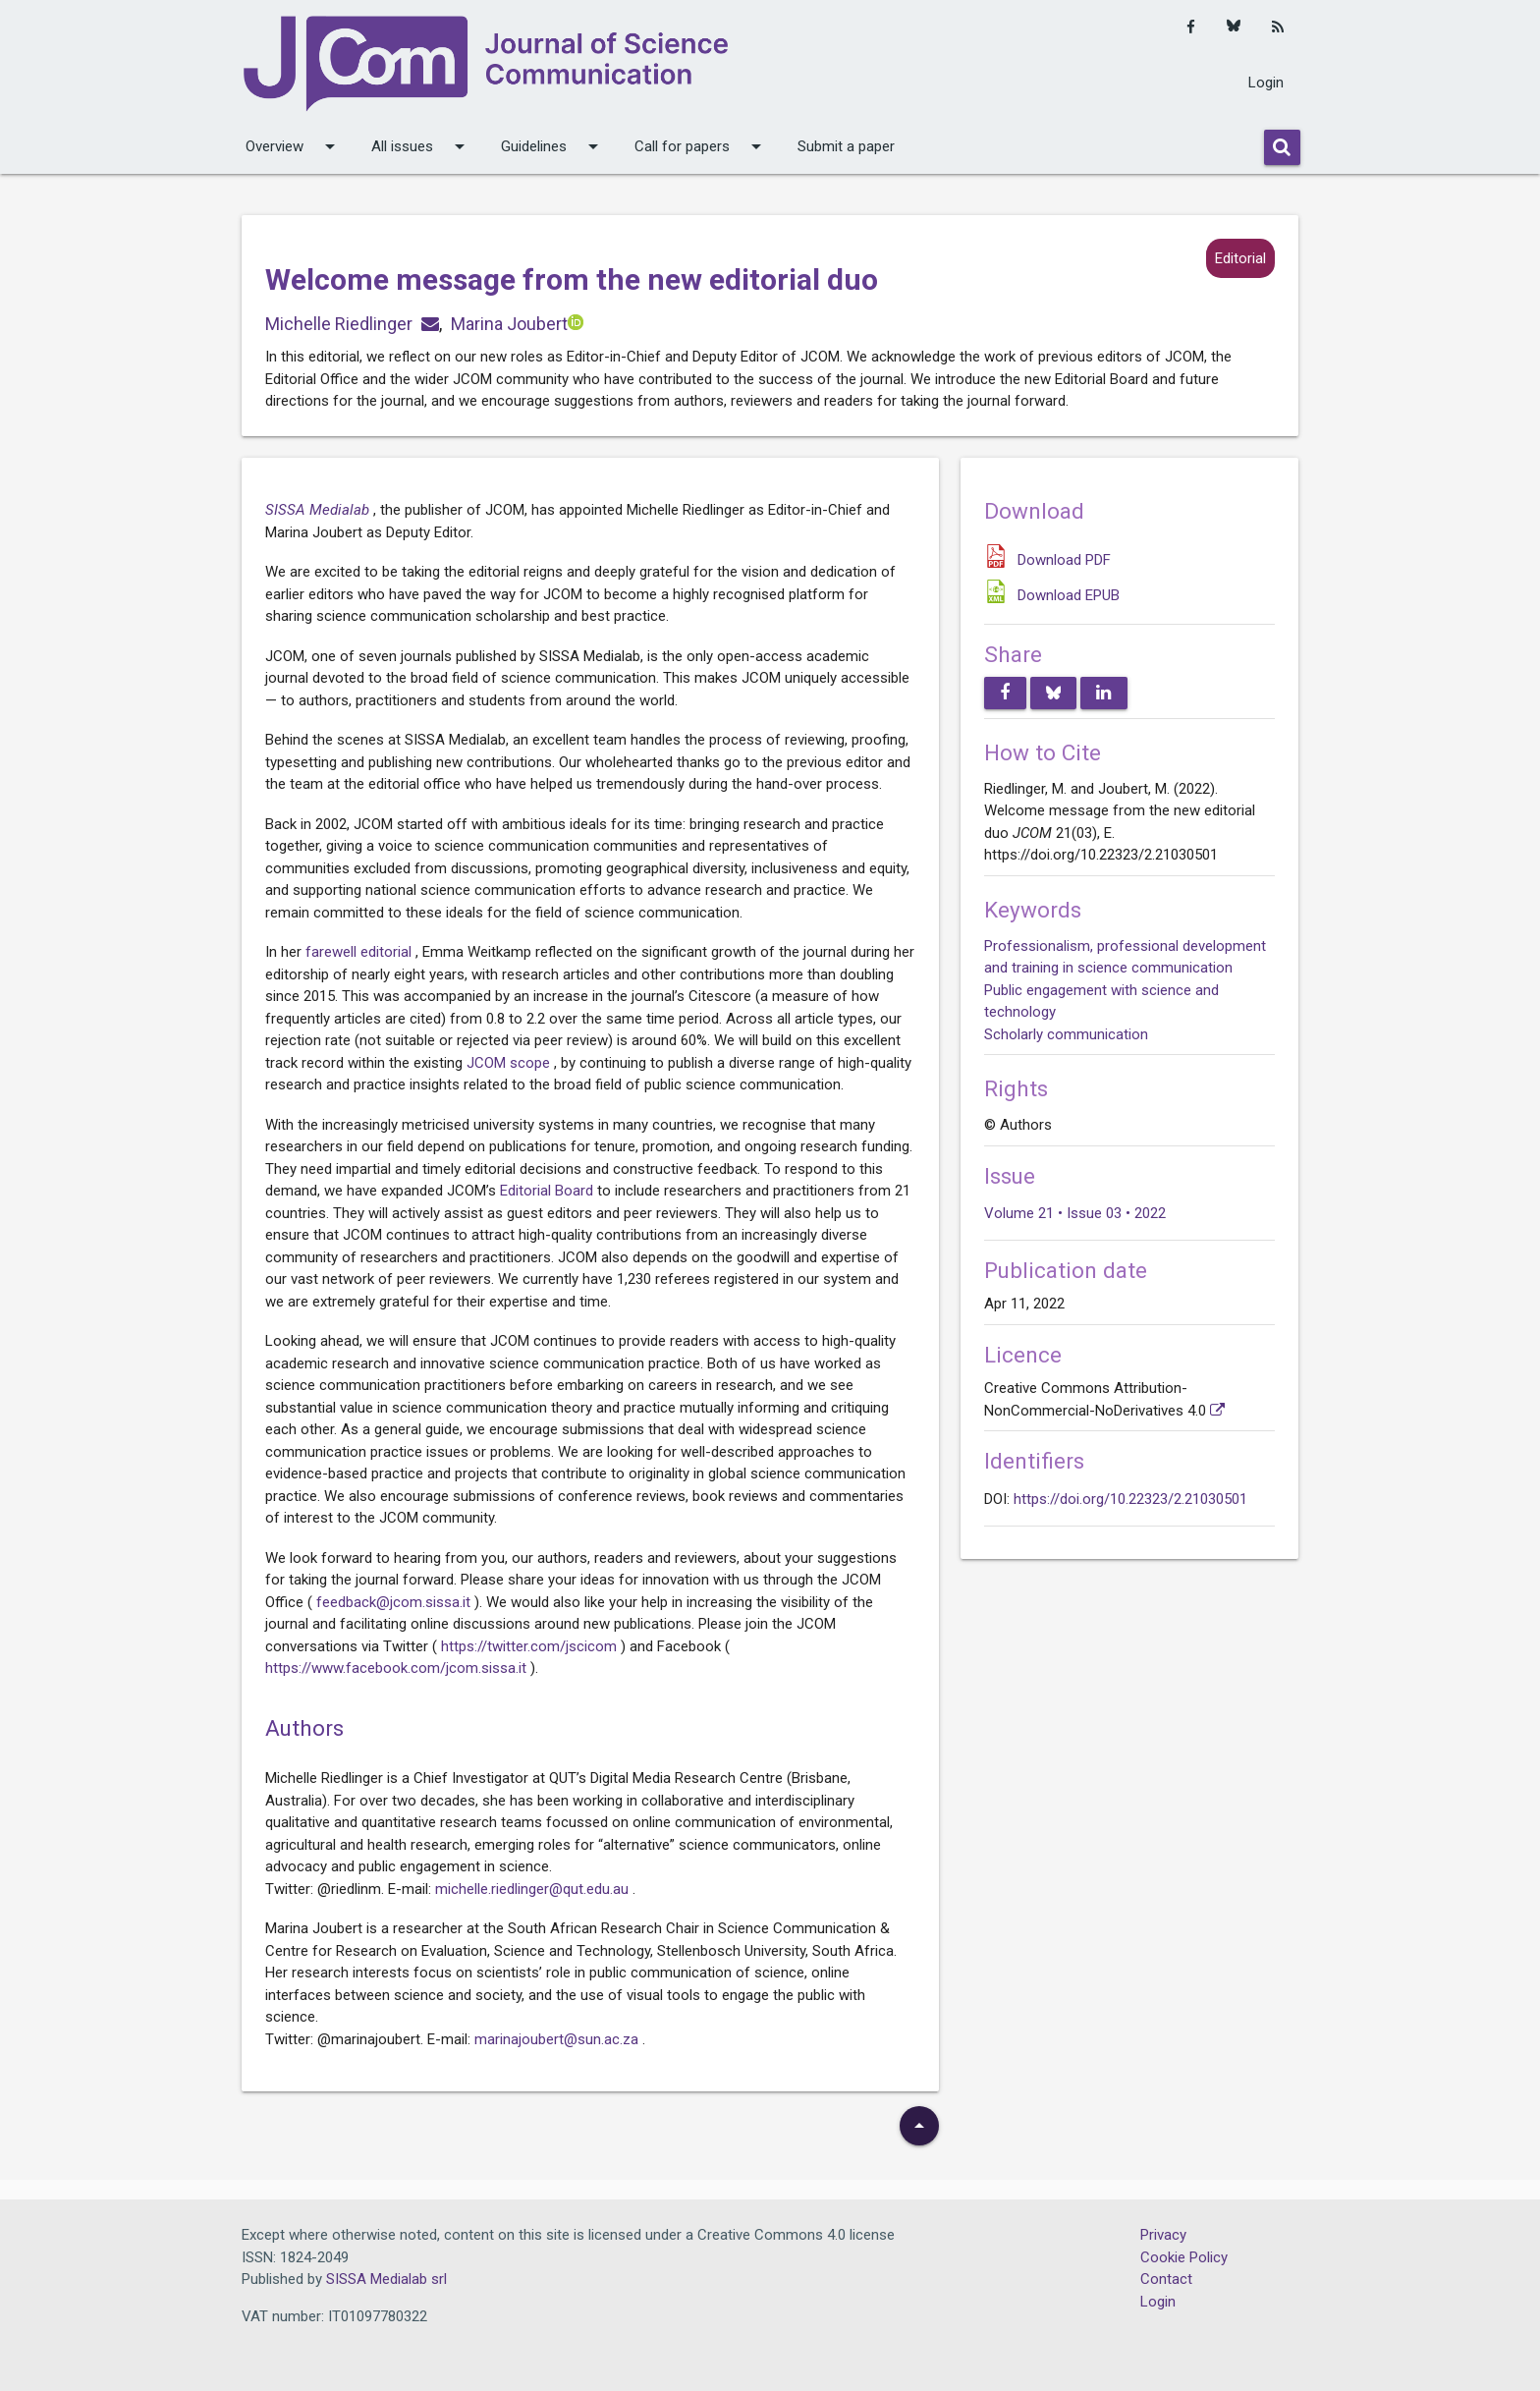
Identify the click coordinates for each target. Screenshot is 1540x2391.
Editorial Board (548, 1190)
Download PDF (1064, 560)
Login (1266, 82)
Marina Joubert (509, 323)
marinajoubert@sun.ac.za (558, 2039)
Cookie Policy (1184, 2257)
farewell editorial (360, 952)
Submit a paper (846, 146)
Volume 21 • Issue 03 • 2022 (1075, 1213)
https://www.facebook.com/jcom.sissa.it (397, 1668)
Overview (294, 146)
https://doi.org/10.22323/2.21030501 (1130, 1499)
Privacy (1163, 2235)
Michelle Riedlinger (338, 323)
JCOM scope (510, 1063)
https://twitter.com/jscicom (531, 1646)
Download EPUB (1069, 595)
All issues (421, 146)
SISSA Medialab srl (386, 2279)
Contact (1166, 2279)
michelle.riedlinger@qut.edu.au (533, 1889)
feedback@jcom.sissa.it (395, 1602)
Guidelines (553, 146)
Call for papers (701, 146)
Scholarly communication (1066, 1034)
